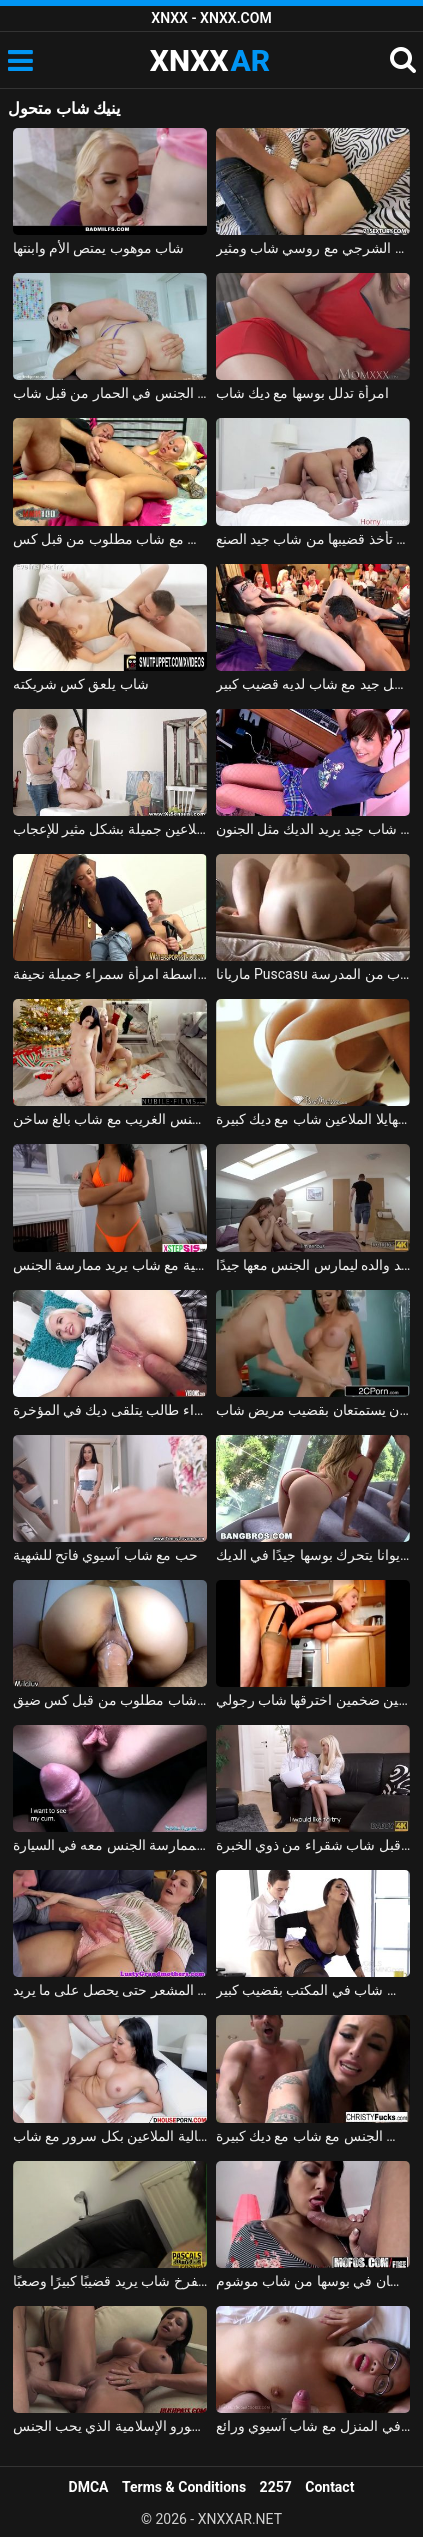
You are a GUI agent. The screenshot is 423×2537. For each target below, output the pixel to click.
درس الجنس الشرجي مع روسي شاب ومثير (313, 248)
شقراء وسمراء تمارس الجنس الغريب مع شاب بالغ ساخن (110, 1119)
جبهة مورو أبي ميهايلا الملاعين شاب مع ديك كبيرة (313, 1119)
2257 (276, 2487)
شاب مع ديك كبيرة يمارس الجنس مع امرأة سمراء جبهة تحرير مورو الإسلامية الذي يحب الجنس (110, 2426)
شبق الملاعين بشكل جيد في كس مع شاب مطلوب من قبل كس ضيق (110, 1700)
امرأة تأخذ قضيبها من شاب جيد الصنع (313, 539)
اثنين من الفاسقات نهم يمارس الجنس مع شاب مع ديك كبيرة (313, 2136)
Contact (329, 2487)
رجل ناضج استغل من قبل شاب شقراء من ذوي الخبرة (313, 1845)
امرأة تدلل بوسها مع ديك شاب (302, 393)
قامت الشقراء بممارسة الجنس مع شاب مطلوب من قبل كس (110, 539)
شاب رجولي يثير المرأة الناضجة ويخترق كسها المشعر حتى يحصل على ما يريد (110, 1990)
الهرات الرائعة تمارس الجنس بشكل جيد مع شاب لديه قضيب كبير (313, 684)
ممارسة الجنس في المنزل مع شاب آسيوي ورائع (313, 2426)
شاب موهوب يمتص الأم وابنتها (99, 248)
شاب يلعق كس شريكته (81, 684)
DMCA (89, 2487)
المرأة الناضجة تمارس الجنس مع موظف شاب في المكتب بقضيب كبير (313, 1990)
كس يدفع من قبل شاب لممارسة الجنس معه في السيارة (110, 1845)
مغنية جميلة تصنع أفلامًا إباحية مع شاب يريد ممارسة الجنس (110, 1265)
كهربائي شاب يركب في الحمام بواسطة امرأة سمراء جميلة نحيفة (110, 974)
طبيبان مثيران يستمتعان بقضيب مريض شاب (313, 1410)
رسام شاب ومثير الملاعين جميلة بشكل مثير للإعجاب (110, 829)
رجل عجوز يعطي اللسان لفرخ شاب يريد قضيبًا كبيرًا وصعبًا (110, 2281)
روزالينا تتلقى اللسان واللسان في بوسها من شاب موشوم (313, 2281)
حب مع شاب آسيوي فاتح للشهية (105, 1555)
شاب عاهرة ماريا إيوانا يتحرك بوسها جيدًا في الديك (313, 1555)
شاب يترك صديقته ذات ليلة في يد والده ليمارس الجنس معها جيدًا (313, 1265)
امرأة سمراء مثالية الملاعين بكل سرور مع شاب (110, 2136)
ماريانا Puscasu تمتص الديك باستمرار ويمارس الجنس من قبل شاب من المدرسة (313, 974)
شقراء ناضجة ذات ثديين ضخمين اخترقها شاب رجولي (313, 1700)
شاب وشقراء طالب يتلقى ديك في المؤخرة (110, 1410)
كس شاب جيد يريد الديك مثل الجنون (313, 829)
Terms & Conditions (184, 2487)
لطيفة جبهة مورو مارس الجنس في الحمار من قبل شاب (110, 393)
